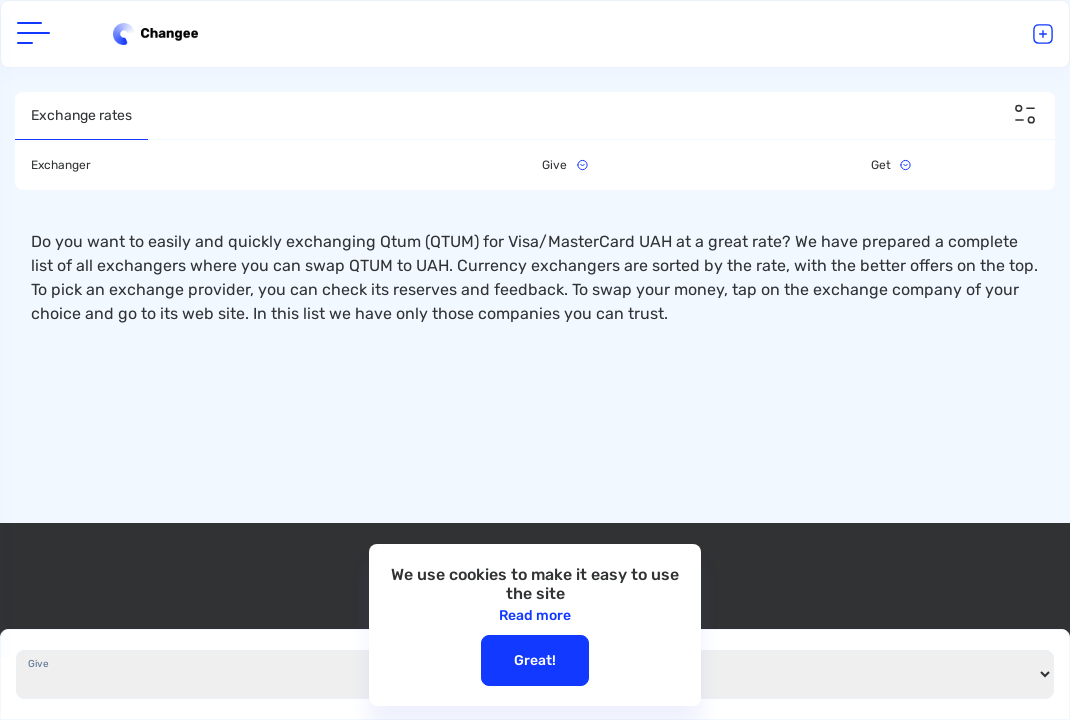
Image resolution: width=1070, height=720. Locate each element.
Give (38, 664)
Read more (535, 615)
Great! (535, 660)
